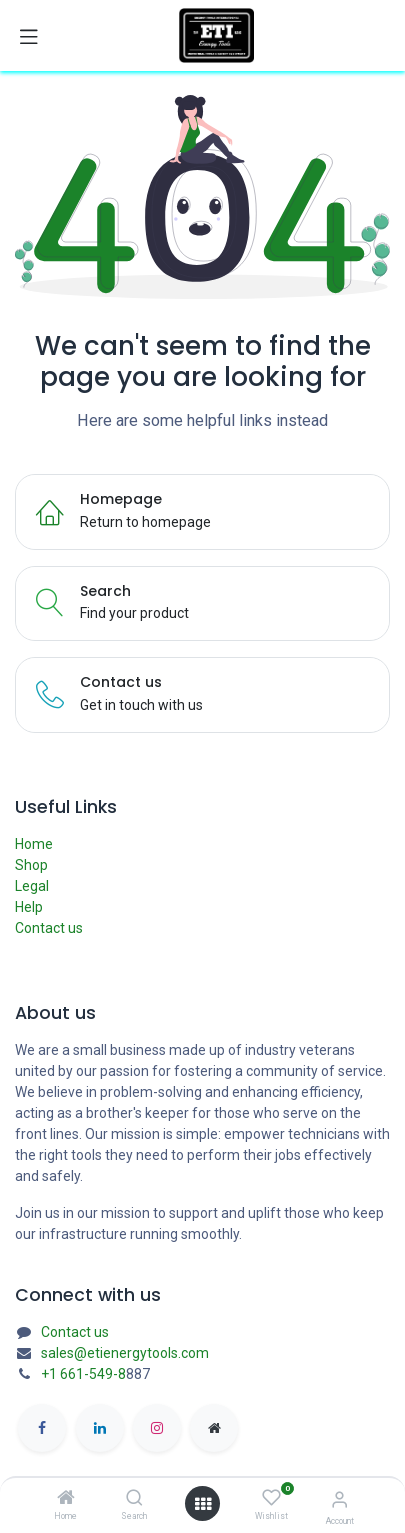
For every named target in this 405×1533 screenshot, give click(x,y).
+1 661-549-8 (83, 1374)
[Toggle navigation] (29, 36)
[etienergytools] (214, 1428)
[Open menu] (203, 1504)
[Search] (134, 1499)
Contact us (49, 928)
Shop (31, 865)
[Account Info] (339, 1499)
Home (34, 844)
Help (29, 907)
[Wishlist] (271, 1498)
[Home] (66, 1499)
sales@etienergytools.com (125, 1353)
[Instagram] (157, 1428)
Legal (32, 886)
